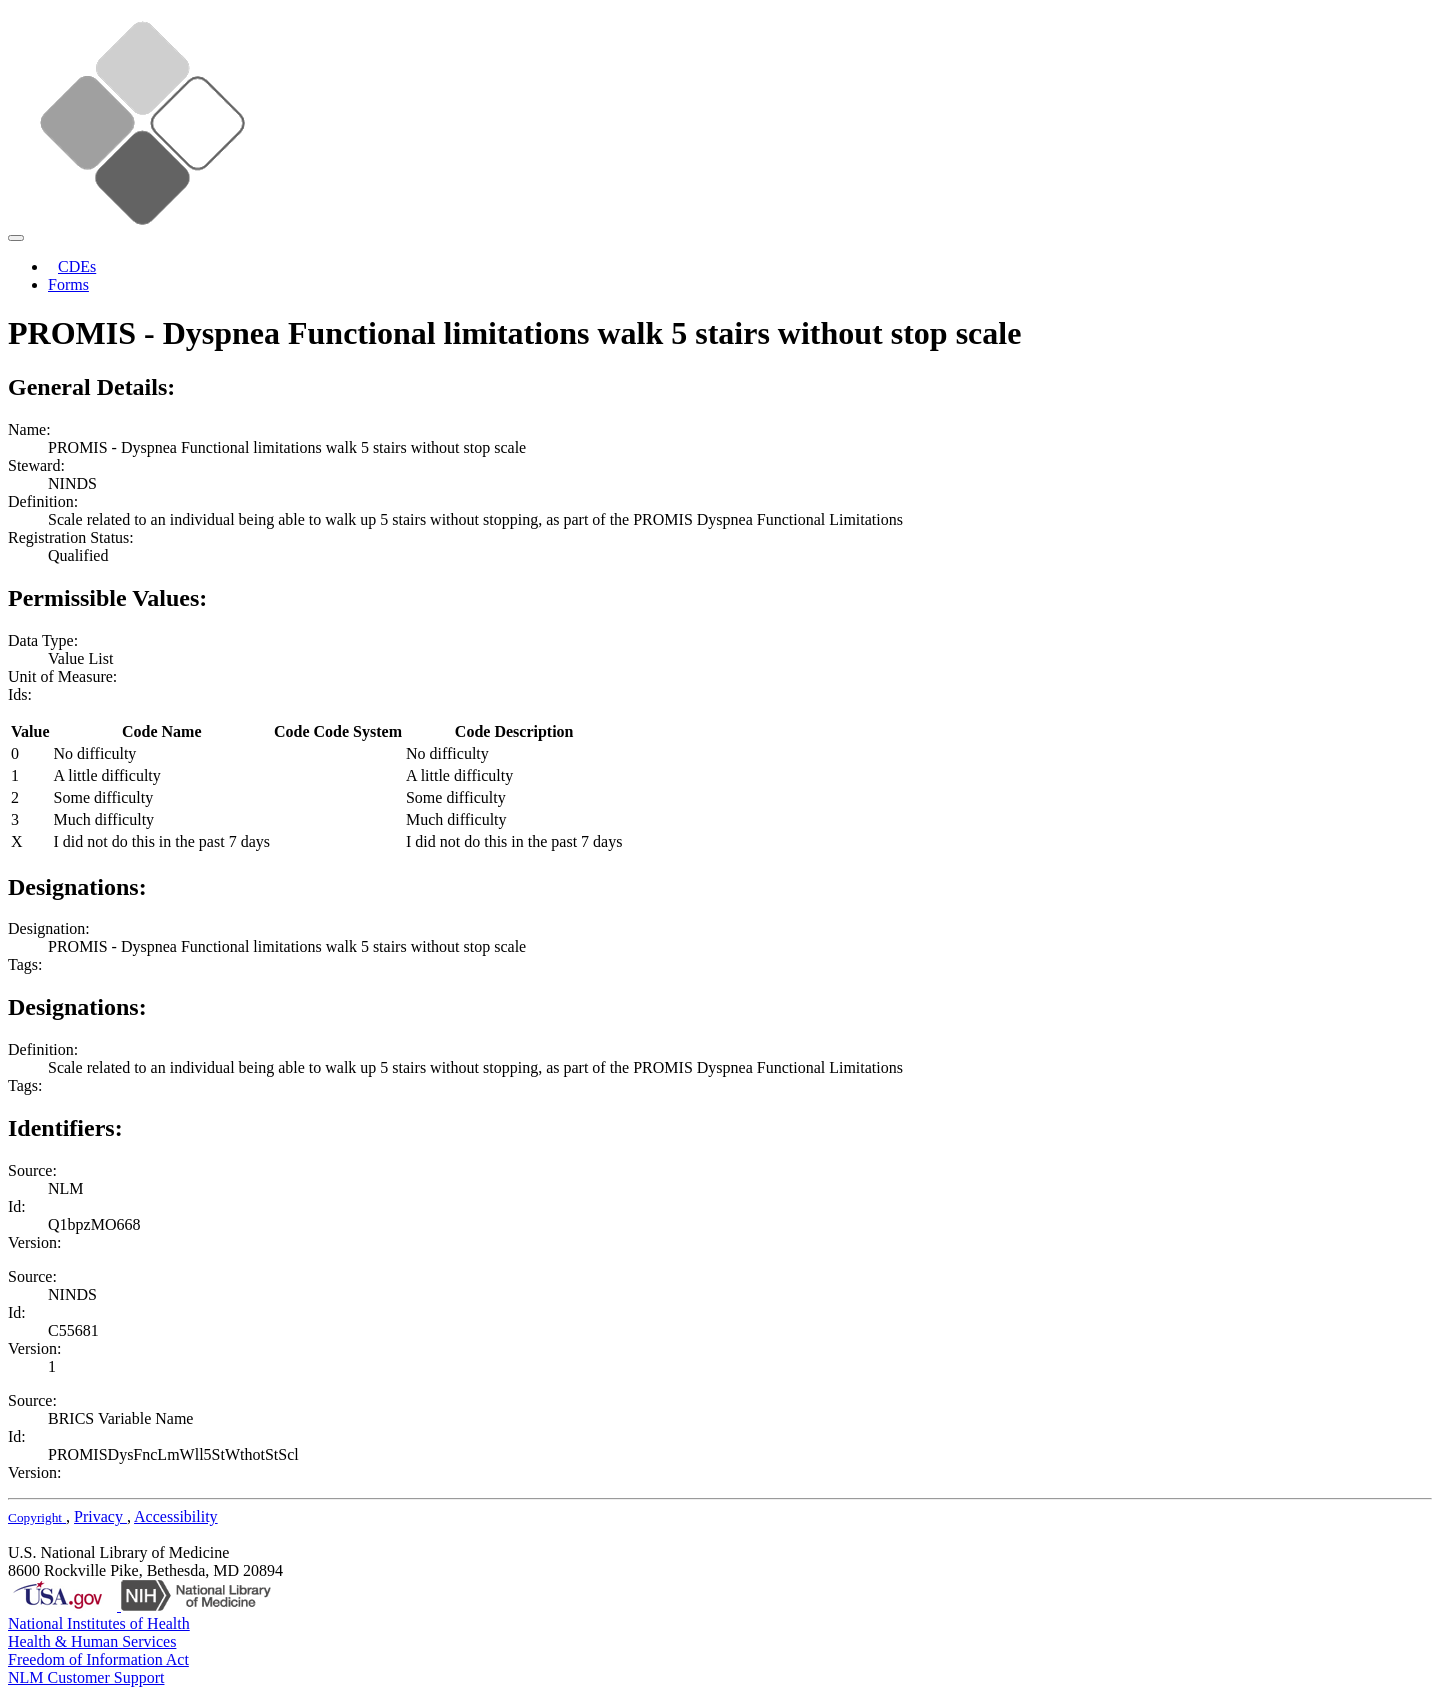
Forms (68, 284)
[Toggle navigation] (16, 238)
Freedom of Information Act (98, 1659)
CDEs (77, 266)
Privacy (100, 1516)
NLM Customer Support (86, 1677)
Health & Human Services (92, 1641)
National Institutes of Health (99, 1623)
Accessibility (176, 1516)
